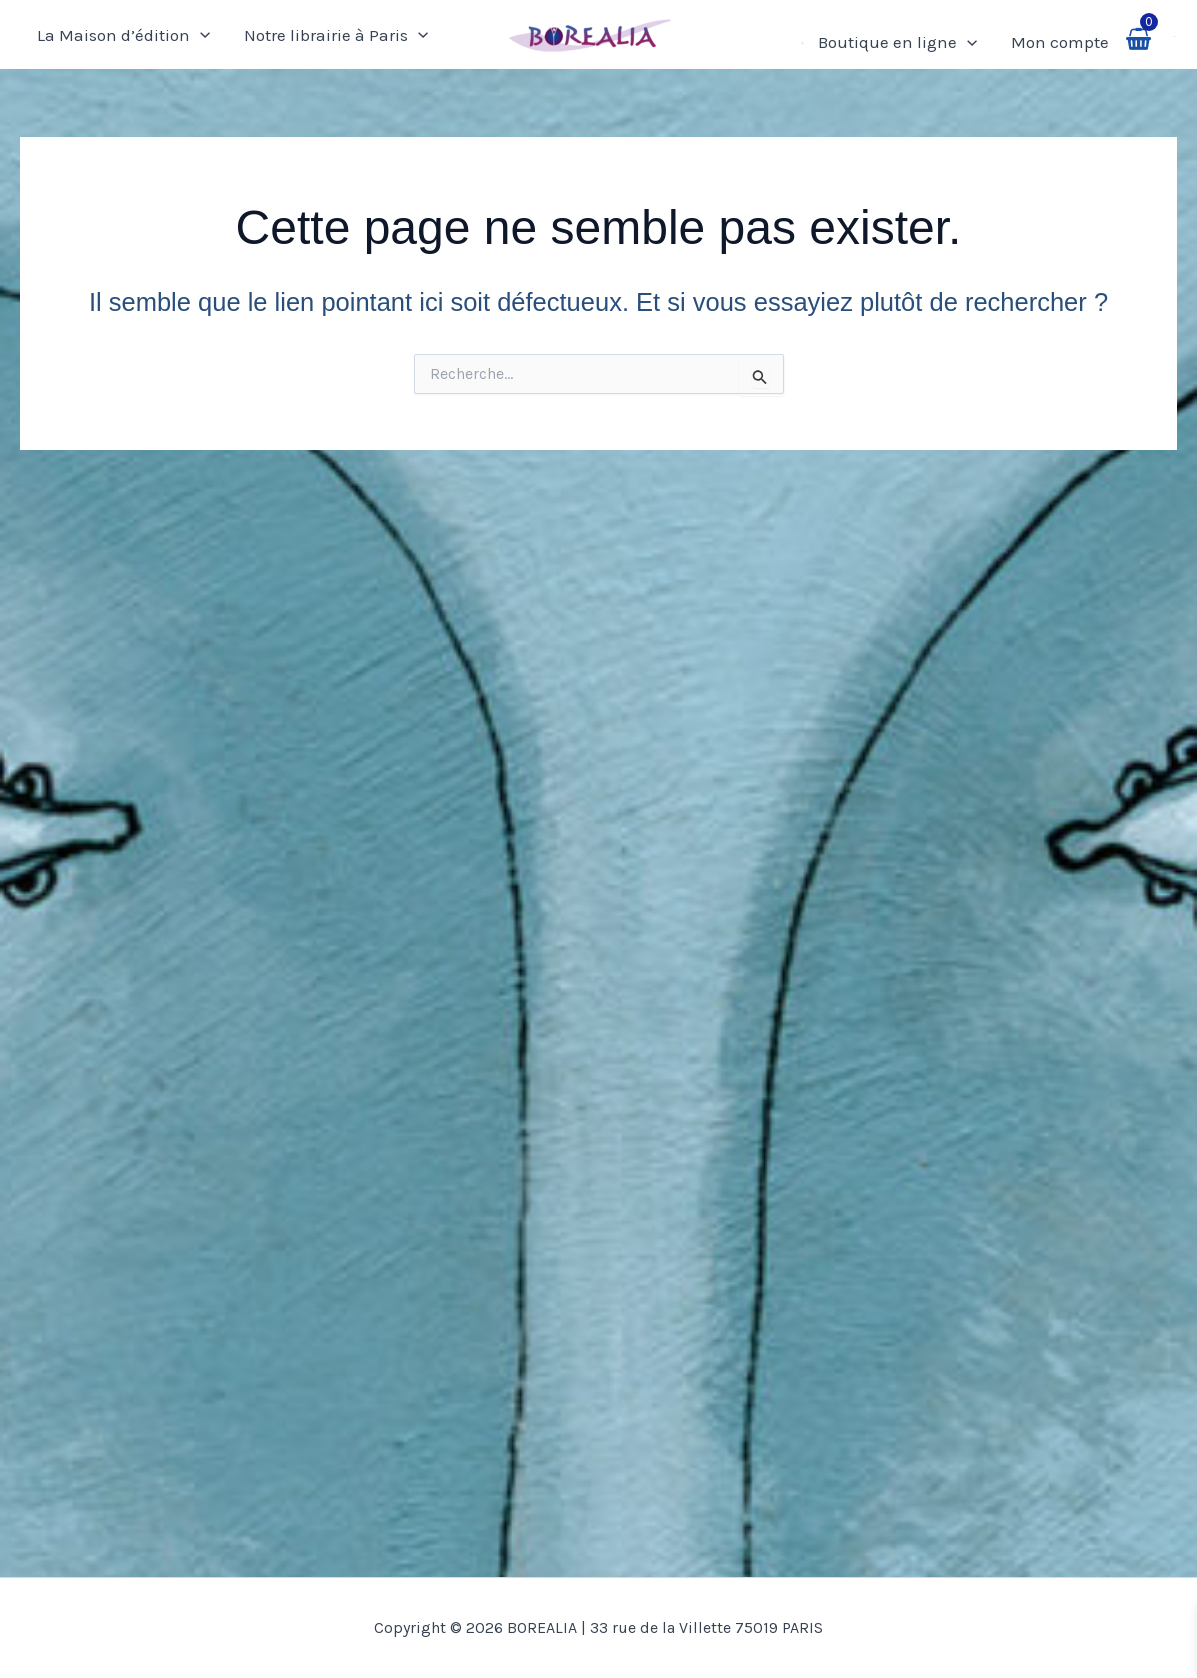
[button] (1175, 35)
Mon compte (1060, 42)
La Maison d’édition (123, 35)
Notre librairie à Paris (336, 35)
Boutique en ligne (897, 42)
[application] (200, 35)
